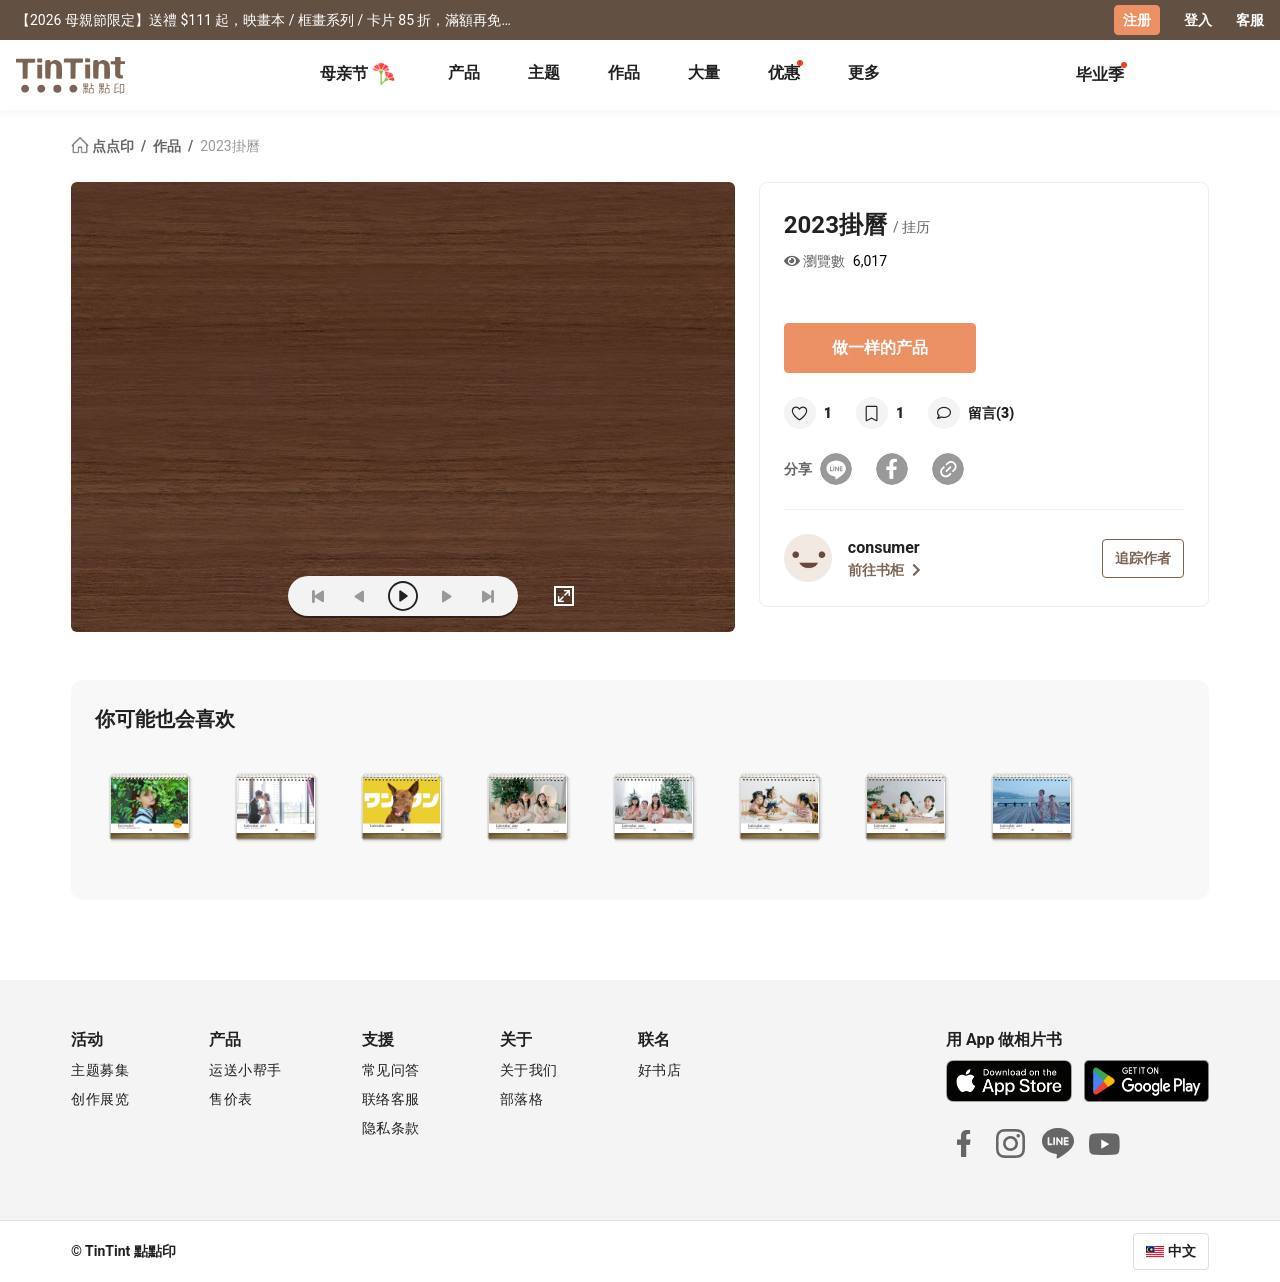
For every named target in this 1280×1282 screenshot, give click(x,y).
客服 (1250, 20)
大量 (704, 72)
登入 (1198, 20)
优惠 (784, 72)
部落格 (522, 1099)
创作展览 (100, 1099)
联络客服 (391, 1099)
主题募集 (100, 1070)
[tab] (464, 75)
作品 (624, 72)
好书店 (660, 1070)
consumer (884, 547)
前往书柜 (884, 570)
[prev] (360, 596)
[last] (488, 596)
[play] (403, 596)
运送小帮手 (245, 1070)
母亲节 (358, 74)
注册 (1137, 20)
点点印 (104, 146)
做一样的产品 (880, 347)
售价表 (231, 1099)
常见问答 (391, 1070)
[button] (149, 805)
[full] (564, 596)
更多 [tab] (864, 72)
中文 (1182, 1251)
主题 (544, 72)
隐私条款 (391, 1128)
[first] (318, 596)
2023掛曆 (229, 146)
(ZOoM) (242, 596)
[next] (446, 596)
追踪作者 (1143, 558)
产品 (464, 72)
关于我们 (529, 1070)
